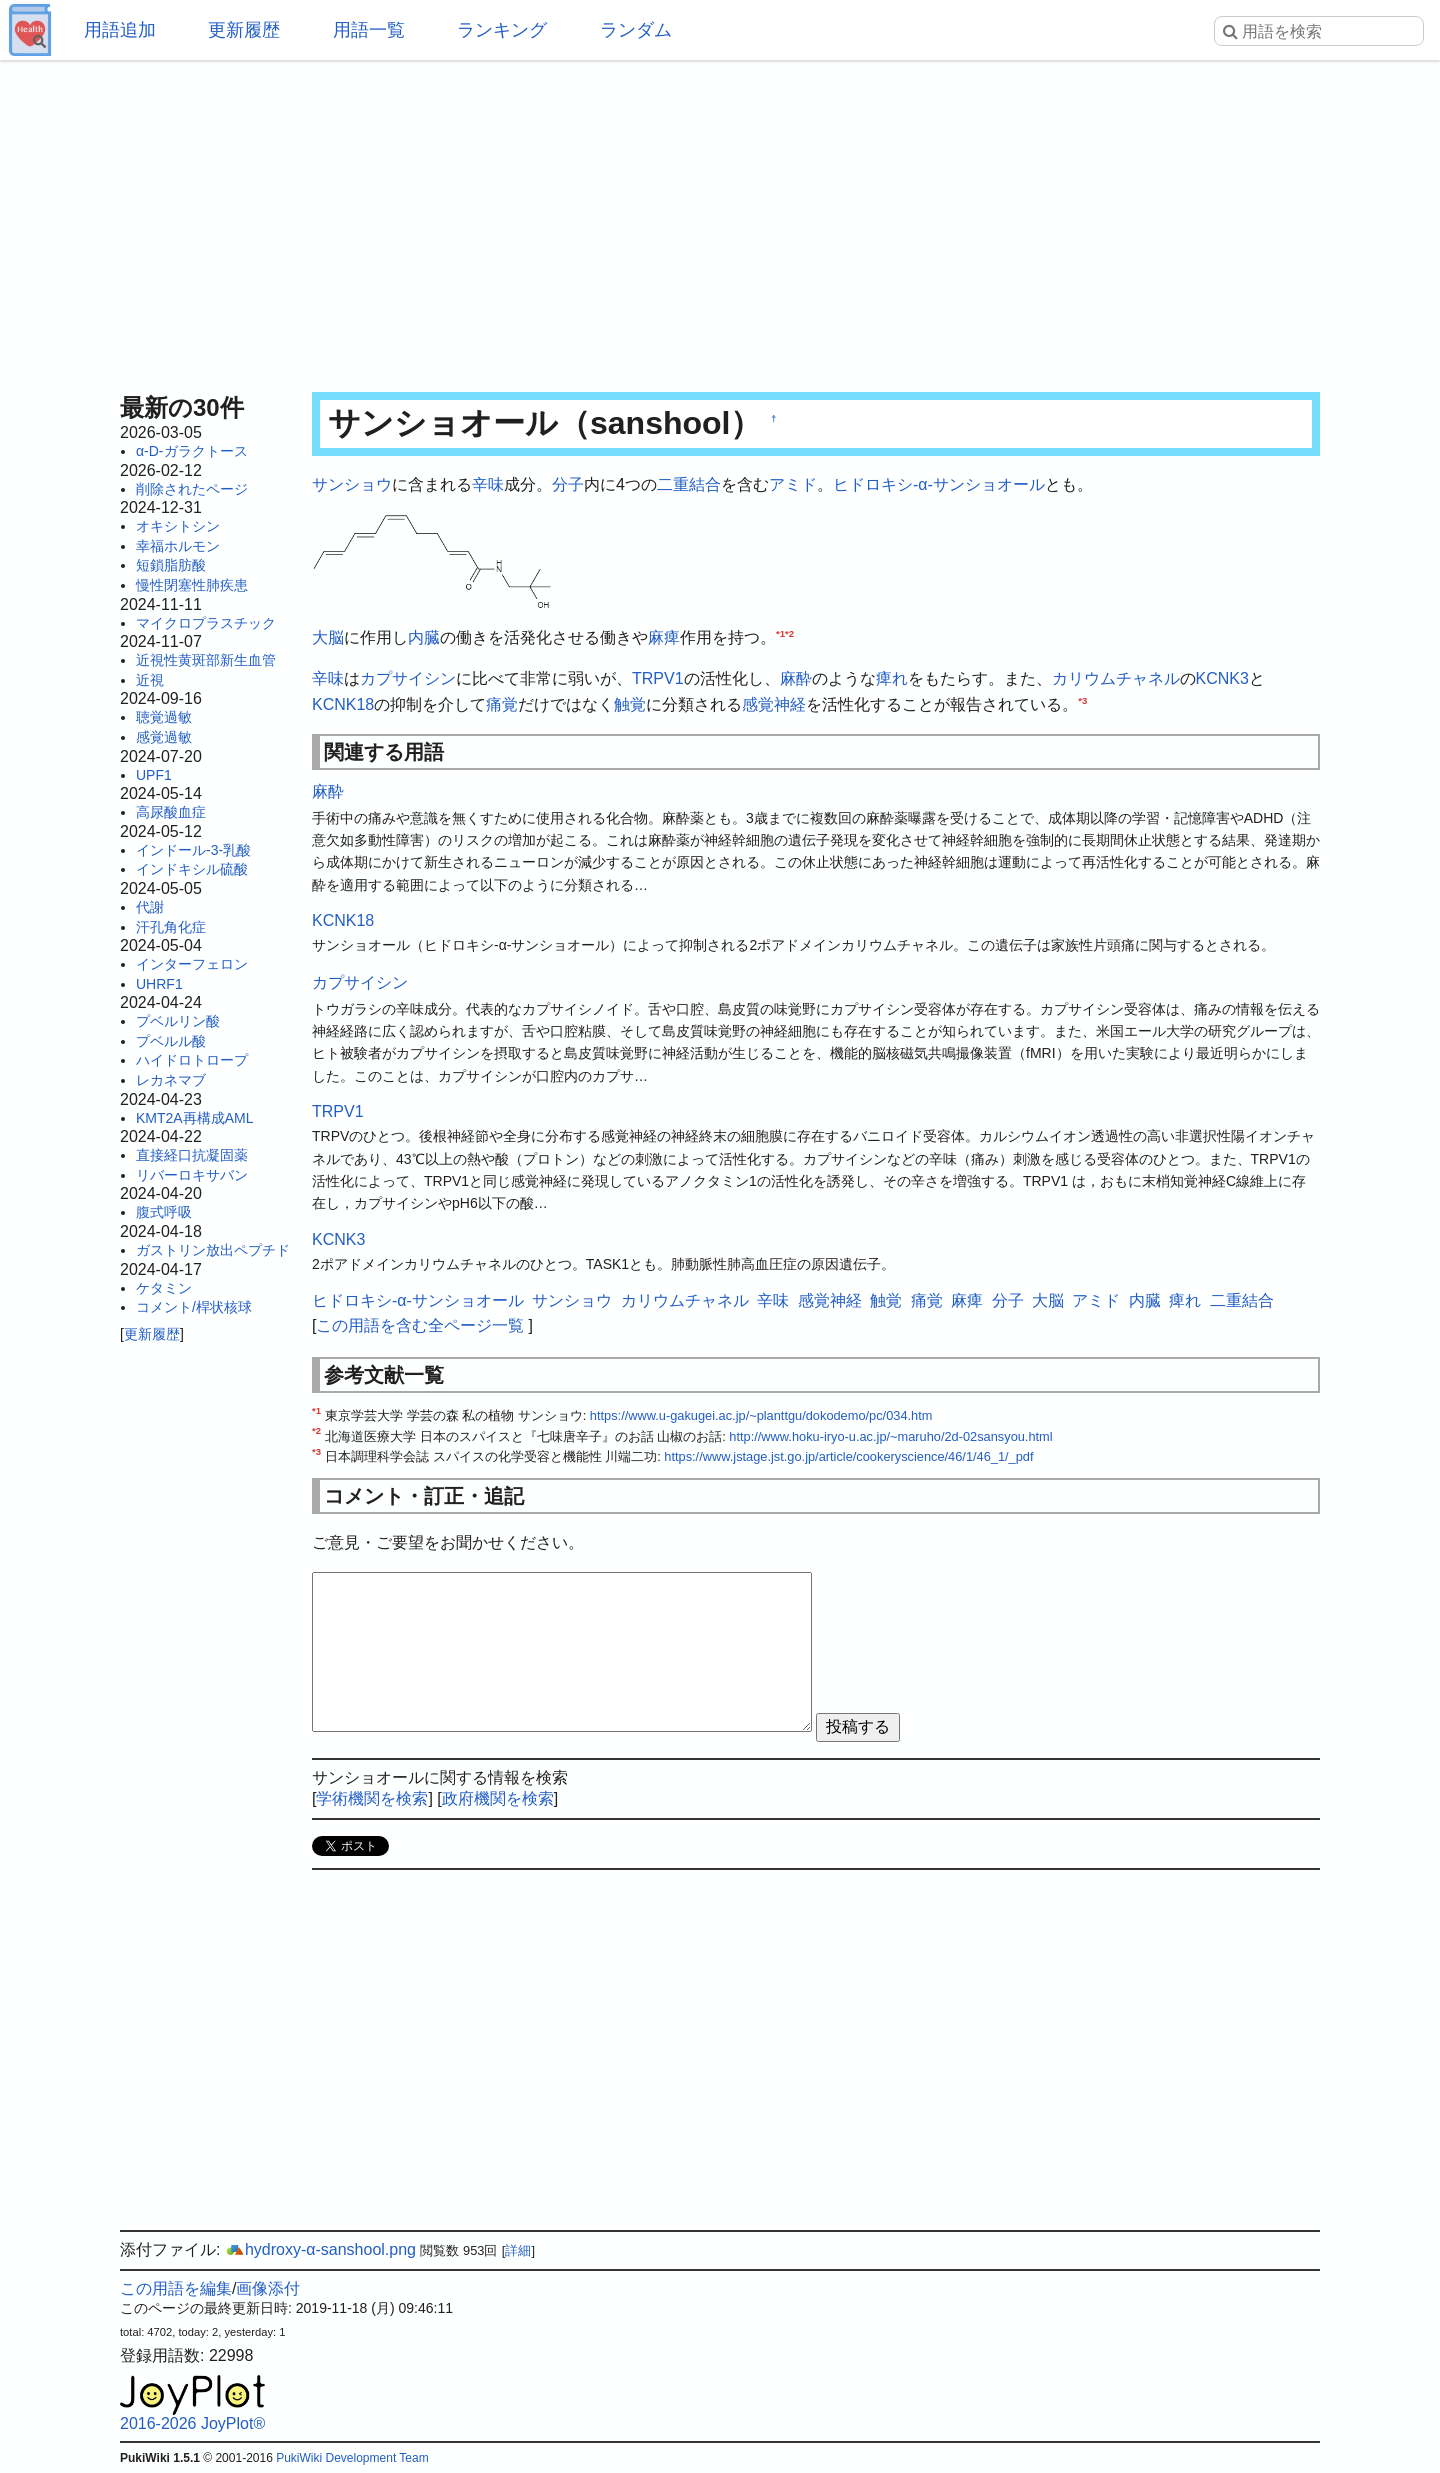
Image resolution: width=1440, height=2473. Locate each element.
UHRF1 (159, 984)
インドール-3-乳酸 (193, 850)
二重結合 (689, 484)
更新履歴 (244, 30)
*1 (780, 633)
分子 (568, 484)
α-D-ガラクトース (192, 451)
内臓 (424, 637)
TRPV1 (658, 678)
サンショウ (352, 484)
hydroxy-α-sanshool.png (320, 2249)
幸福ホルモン (178, 546)
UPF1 (154, 775)
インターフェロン (192, 964)
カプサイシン (408, 678)
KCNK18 (343, 704)
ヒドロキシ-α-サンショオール (939, 484)
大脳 (328, 637)
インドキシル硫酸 (192, 869)
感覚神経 (774, 704)
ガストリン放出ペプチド (213, 1250)
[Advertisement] (720, 220)
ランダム (636, 30)
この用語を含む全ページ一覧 (420, 1325)
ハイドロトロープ (192, 1060)
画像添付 (268, 2288)
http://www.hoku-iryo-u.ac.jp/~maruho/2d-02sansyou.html (890, 1436)
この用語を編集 (176, 2288)
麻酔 (796, 678)
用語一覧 (369, 30)
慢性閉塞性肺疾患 (192, 585)
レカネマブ (171, 1080)
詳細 (518, 2250)
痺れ (892, 678)
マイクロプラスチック (206, 623)
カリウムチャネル (1116, 678)
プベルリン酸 (178, 1021)
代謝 (150, 907)
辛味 (488, 484)
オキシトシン (178, 526)
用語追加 (120, 30)
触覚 (630, 704)
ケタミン (164, 1288)
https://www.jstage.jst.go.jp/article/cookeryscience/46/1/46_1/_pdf (848, 1456)
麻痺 (664, 637)
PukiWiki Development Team (352, 2458)
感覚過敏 (164, 737)
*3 (1082, 700)
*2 (789, 633)
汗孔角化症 (171, 927)
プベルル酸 (171, 1041)
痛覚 (502, 704)
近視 (150, 680)
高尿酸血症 (171, 812)
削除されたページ (192, 489)
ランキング (502, 30)
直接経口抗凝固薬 (192, 1155)
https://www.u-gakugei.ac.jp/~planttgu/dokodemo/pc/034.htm (761, 1415)
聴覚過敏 (164, 717)
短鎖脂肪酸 (171, 565)
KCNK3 (1222, 678)
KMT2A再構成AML (194, 1118)
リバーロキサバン (192, 1175)
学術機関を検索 (372, 1798)
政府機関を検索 (498, 1798)
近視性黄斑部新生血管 (206, 660)
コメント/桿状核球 (194, 1307)
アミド (793, 484)
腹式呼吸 (164, 1212)
